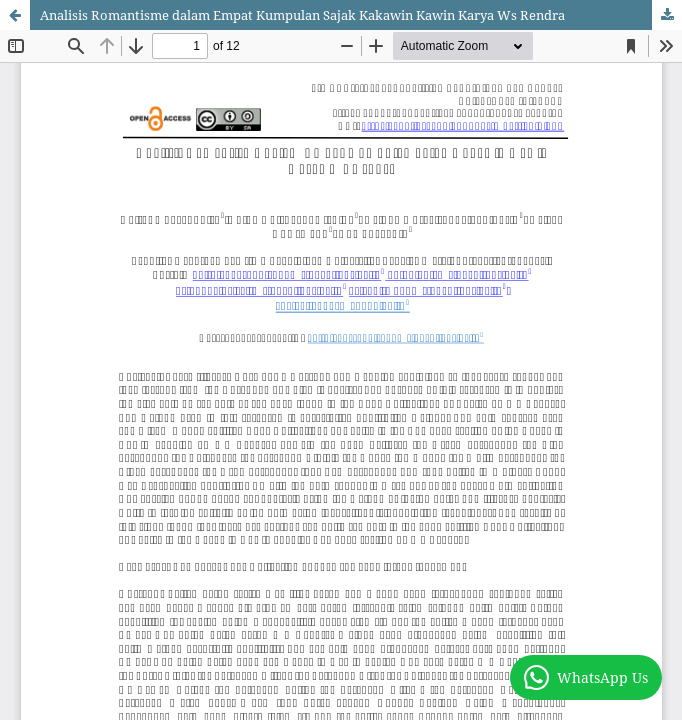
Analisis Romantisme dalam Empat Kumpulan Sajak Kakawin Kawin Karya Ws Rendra (302, 15)
